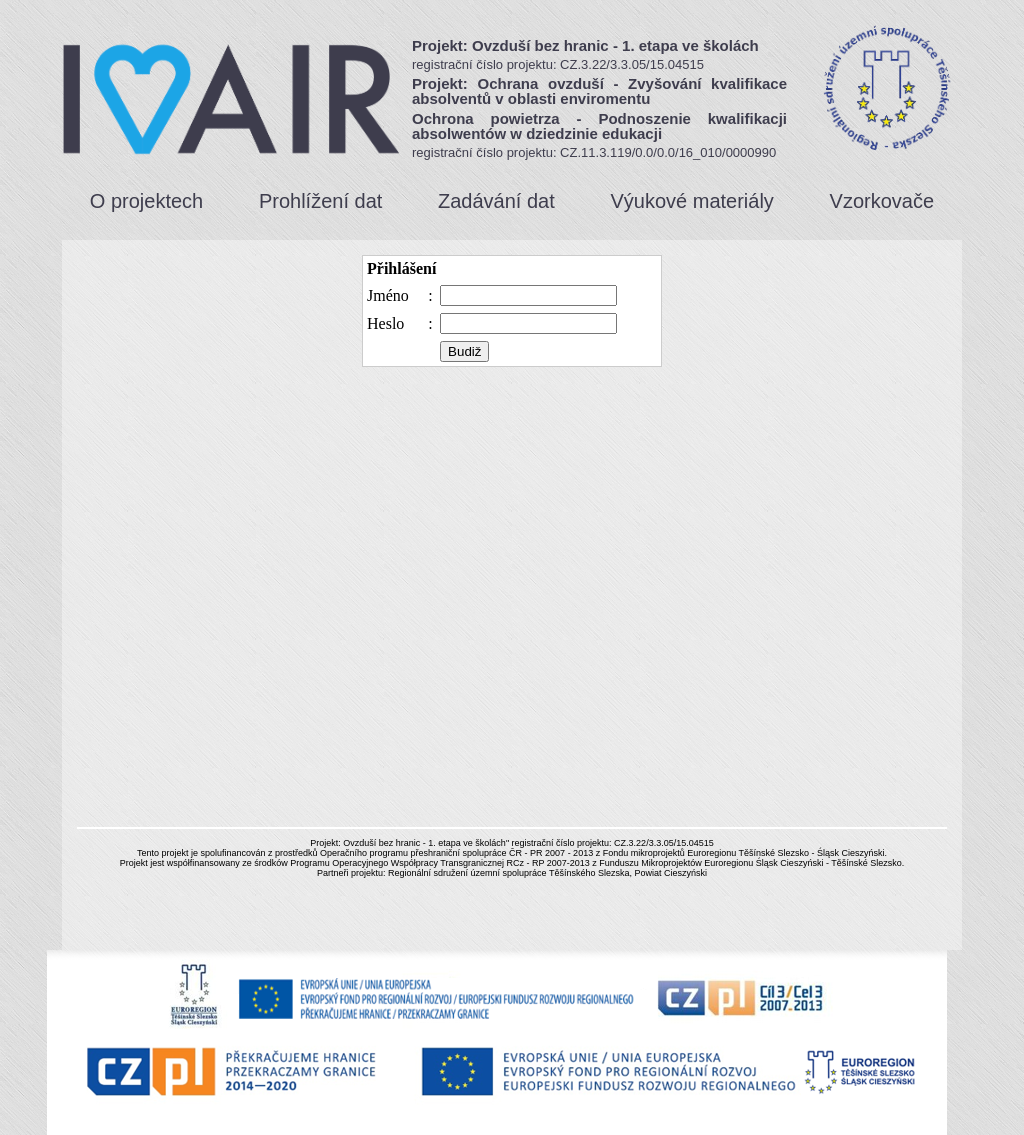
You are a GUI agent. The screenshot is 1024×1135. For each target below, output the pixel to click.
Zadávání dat (496, 201)
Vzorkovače (882, 201)
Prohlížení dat (320, 201)
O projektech (146, 201)
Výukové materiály (691, 201)
